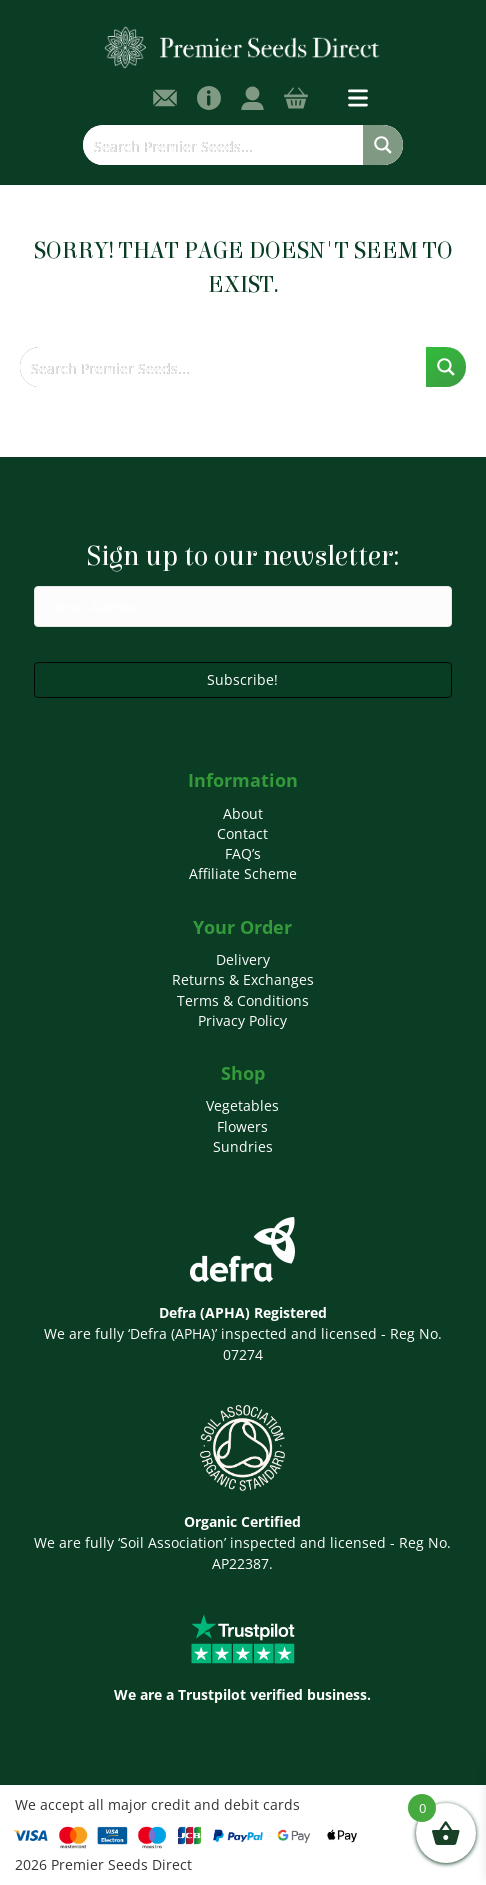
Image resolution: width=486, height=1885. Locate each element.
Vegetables (242, 1105)
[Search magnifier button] (383, 145)
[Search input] (224, 145)
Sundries (243, 1146)
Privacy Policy (242, 1020)
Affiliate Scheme (243, 873)
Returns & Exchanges (243, 979)
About (243, 813)
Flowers (242, 1126)
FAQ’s (243, 853)
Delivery (243, 959)
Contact (242, 833)
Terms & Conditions (243, 1000)
